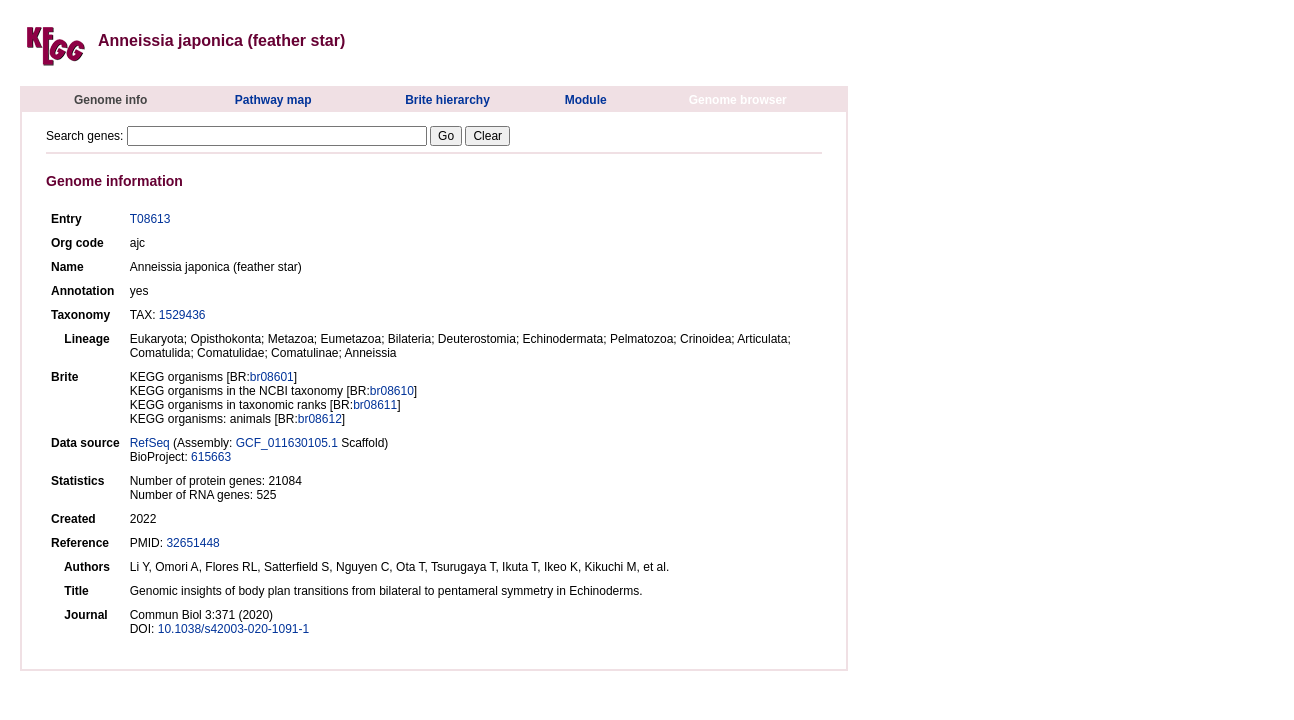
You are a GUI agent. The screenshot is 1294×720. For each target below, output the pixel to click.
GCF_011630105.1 (287, 443)
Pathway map (273, 100)
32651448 (192, 543)
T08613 (150, 219)
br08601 (272, 377)
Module (586, 100)
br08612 (320, 419)
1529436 (182, 315)
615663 (211, 457)
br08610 (392, 391)
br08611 (375, 405)
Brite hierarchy (447, 100)
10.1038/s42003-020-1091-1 (233, 629)
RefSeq (150, 443)
